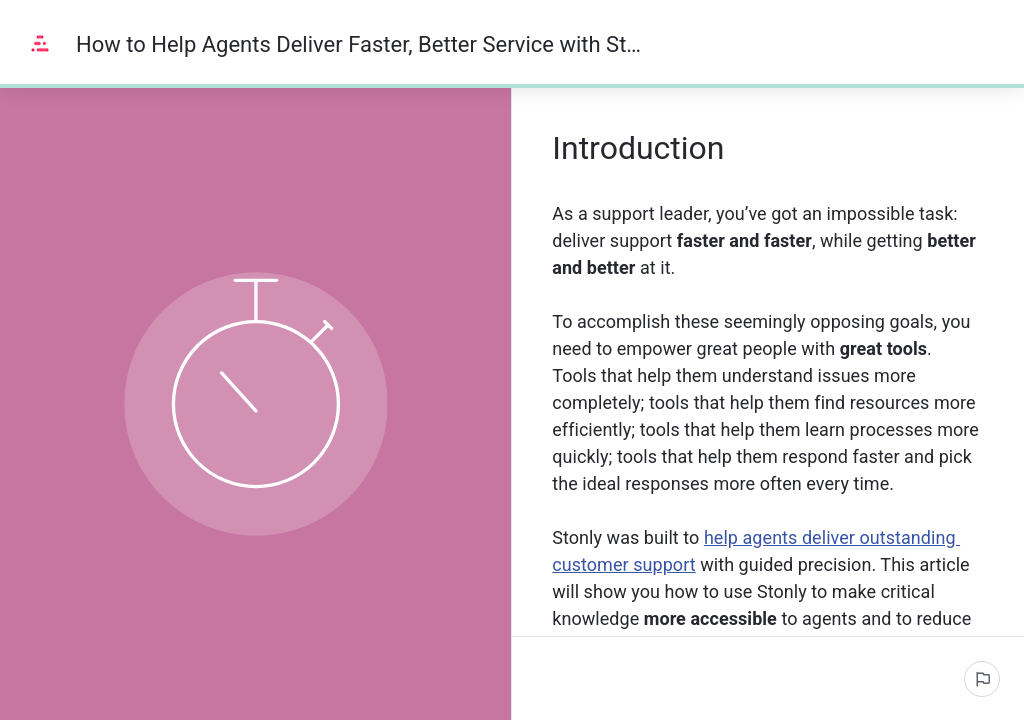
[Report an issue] (982, 679)
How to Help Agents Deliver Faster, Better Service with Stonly (363, 44)
